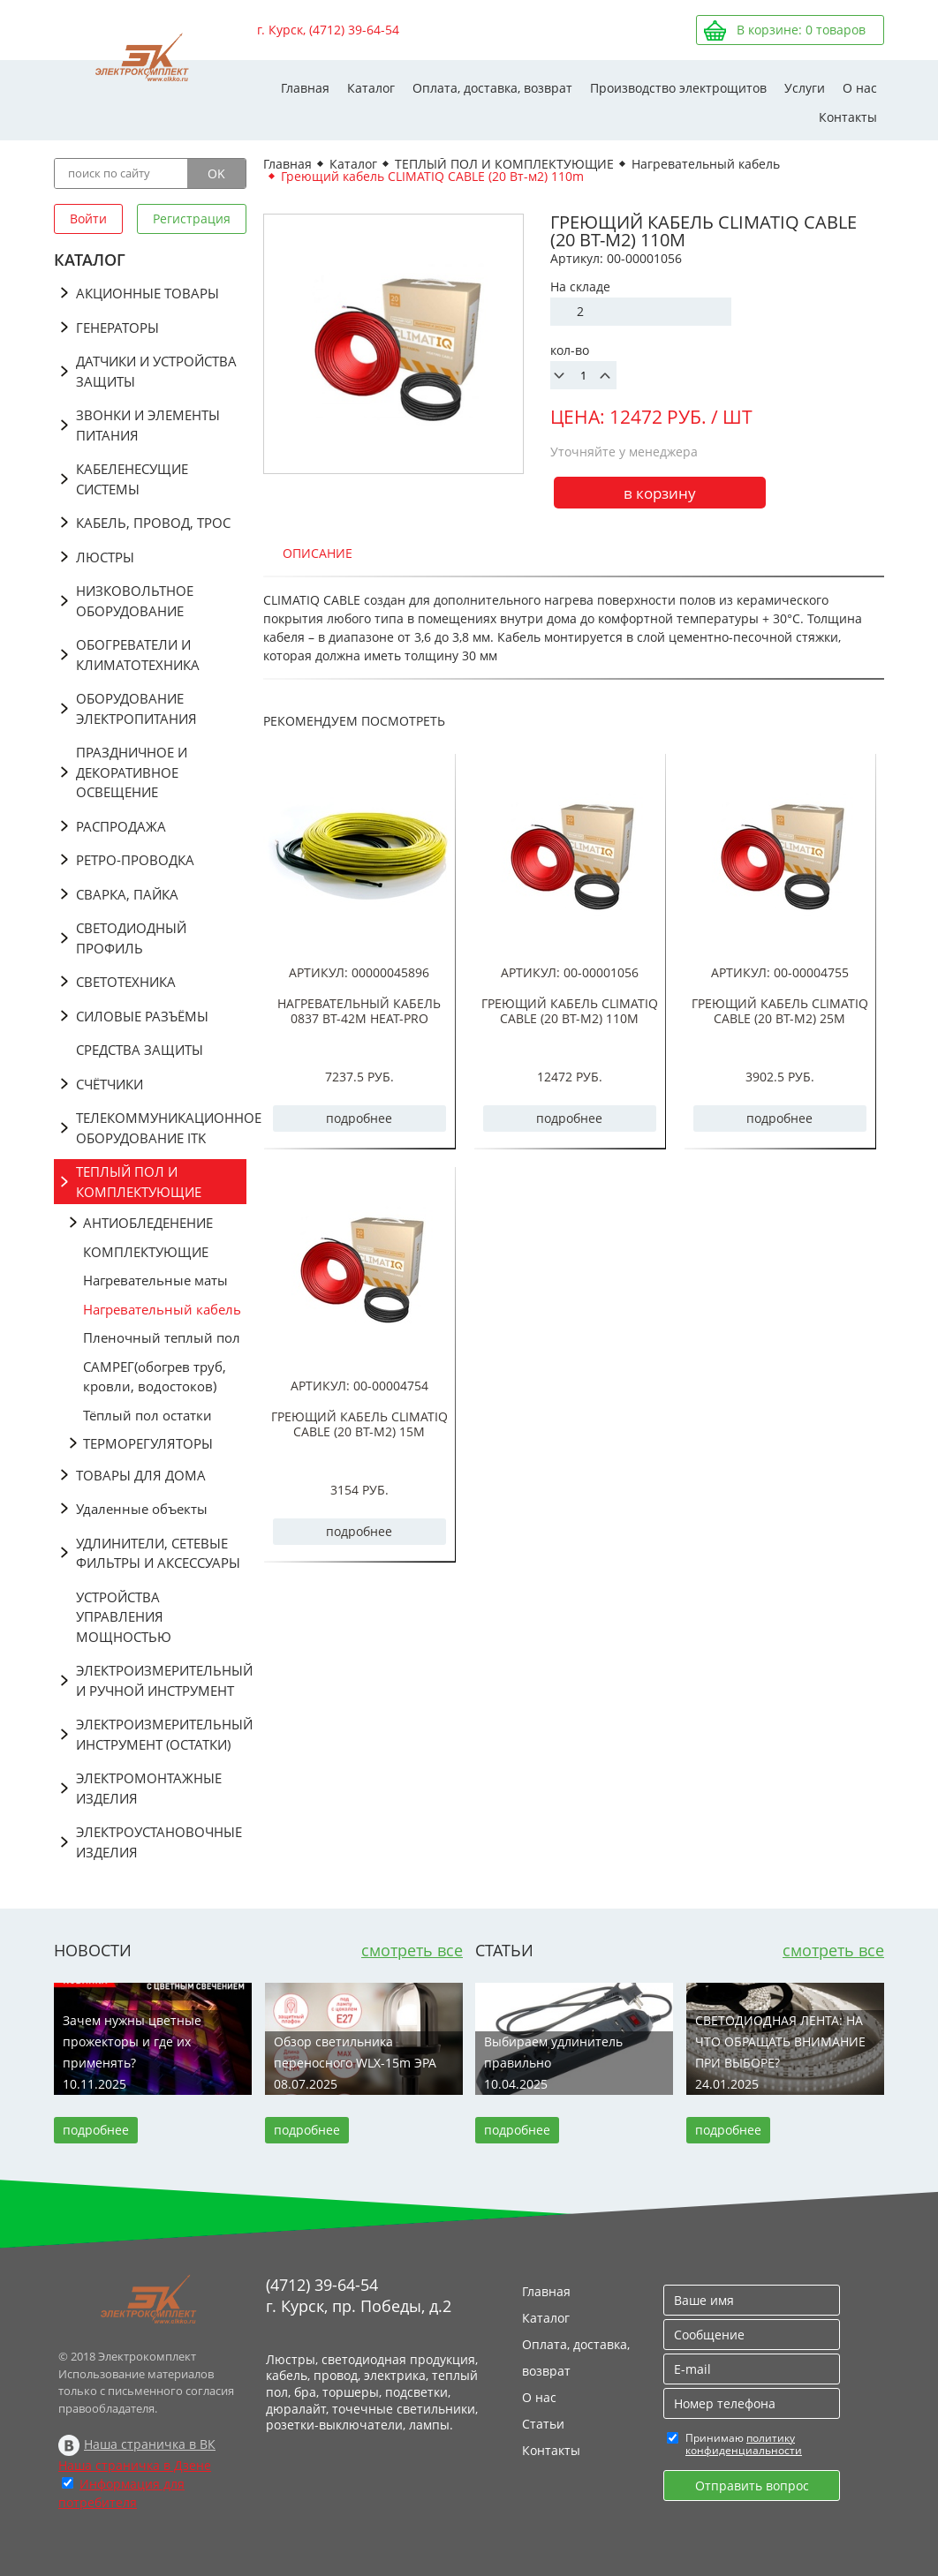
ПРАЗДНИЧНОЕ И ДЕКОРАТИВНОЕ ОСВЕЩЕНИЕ (131, 772)
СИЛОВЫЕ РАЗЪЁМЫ (142, 1016)
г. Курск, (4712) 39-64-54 (328, 29)
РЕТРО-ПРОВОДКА (135, 860)
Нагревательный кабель (162, 1309)
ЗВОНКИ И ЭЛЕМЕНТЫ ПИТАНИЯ (148, 425)
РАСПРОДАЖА (121, 826)
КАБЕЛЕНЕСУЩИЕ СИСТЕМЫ (132, 479)
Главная (305, 87)
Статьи (543, 2423)
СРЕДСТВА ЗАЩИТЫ (139, 1049)
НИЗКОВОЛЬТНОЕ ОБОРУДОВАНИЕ (134, 601)
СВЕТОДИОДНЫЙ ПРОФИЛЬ (131, 938)
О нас (860, 87)
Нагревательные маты (155, 1280)
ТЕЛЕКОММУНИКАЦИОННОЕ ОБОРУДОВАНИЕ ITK (161, 1128)
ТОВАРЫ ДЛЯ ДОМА (141, 1475)
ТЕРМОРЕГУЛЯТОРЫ (148, 1443)
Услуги (804, 87)
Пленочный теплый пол (161, 1337)
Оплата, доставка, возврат (492, 87)
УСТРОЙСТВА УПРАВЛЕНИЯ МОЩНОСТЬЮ (123, 1617)
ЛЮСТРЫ (105, 557)
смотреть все (412, 1950)
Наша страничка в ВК (150, 2444)
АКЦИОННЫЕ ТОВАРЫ (147, 293)
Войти (88, 218)
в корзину (660, 493)
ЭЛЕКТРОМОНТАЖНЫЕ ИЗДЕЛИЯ (149, 1788)
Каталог (371, 87)
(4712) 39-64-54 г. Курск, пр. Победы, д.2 (358, 2295)
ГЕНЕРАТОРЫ (117, 327)
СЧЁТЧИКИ (109, 1084)
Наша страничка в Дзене (134, 2465)
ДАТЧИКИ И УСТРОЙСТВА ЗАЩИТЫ (156, 371)
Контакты (848, 117)
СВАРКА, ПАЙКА (127, 894)
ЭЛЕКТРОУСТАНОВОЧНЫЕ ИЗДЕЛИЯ (159, 1842)
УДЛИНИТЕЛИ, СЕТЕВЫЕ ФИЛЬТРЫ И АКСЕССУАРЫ (158, 1553)
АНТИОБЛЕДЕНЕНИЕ (148, 1223)
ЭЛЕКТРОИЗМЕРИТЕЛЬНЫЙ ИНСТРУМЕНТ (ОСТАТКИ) (161, 1734)
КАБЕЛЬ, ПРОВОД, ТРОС (153, 522)
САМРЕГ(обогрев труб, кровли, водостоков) (154, 1377)
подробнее (359, 1118)
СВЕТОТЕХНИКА (126, 981)
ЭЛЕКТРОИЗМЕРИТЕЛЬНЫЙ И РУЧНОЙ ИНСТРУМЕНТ (161, 1680)
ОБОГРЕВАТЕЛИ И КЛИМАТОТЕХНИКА (138, 655)
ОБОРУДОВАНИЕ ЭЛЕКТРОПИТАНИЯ (136, 708)
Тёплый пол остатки (147, 1415)
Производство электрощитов (678, 87)
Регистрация (192, 218)
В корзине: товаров (801, 29)
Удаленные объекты (142, 1509)
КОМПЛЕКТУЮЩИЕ (145, 1252)
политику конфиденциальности (743, 2444)
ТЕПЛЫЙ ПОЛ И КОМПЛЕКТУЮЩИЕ (138, 1182)
